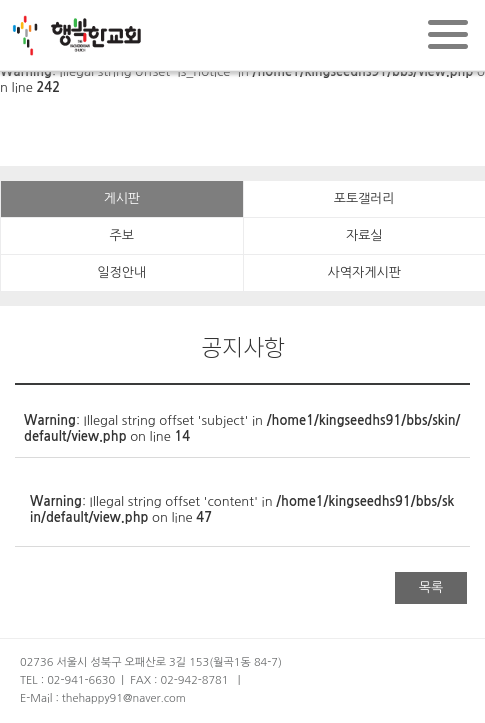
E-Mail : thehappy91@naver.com (103, 698)
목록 (431, 587)
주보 (122, 235)
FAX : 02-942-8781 (179, 680)
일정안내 (121, 272)
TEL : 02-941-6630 (67, 680)
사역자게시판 (364, 272)
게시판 (121, 198)
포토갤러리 (364, 198)
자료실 (364, 235)
